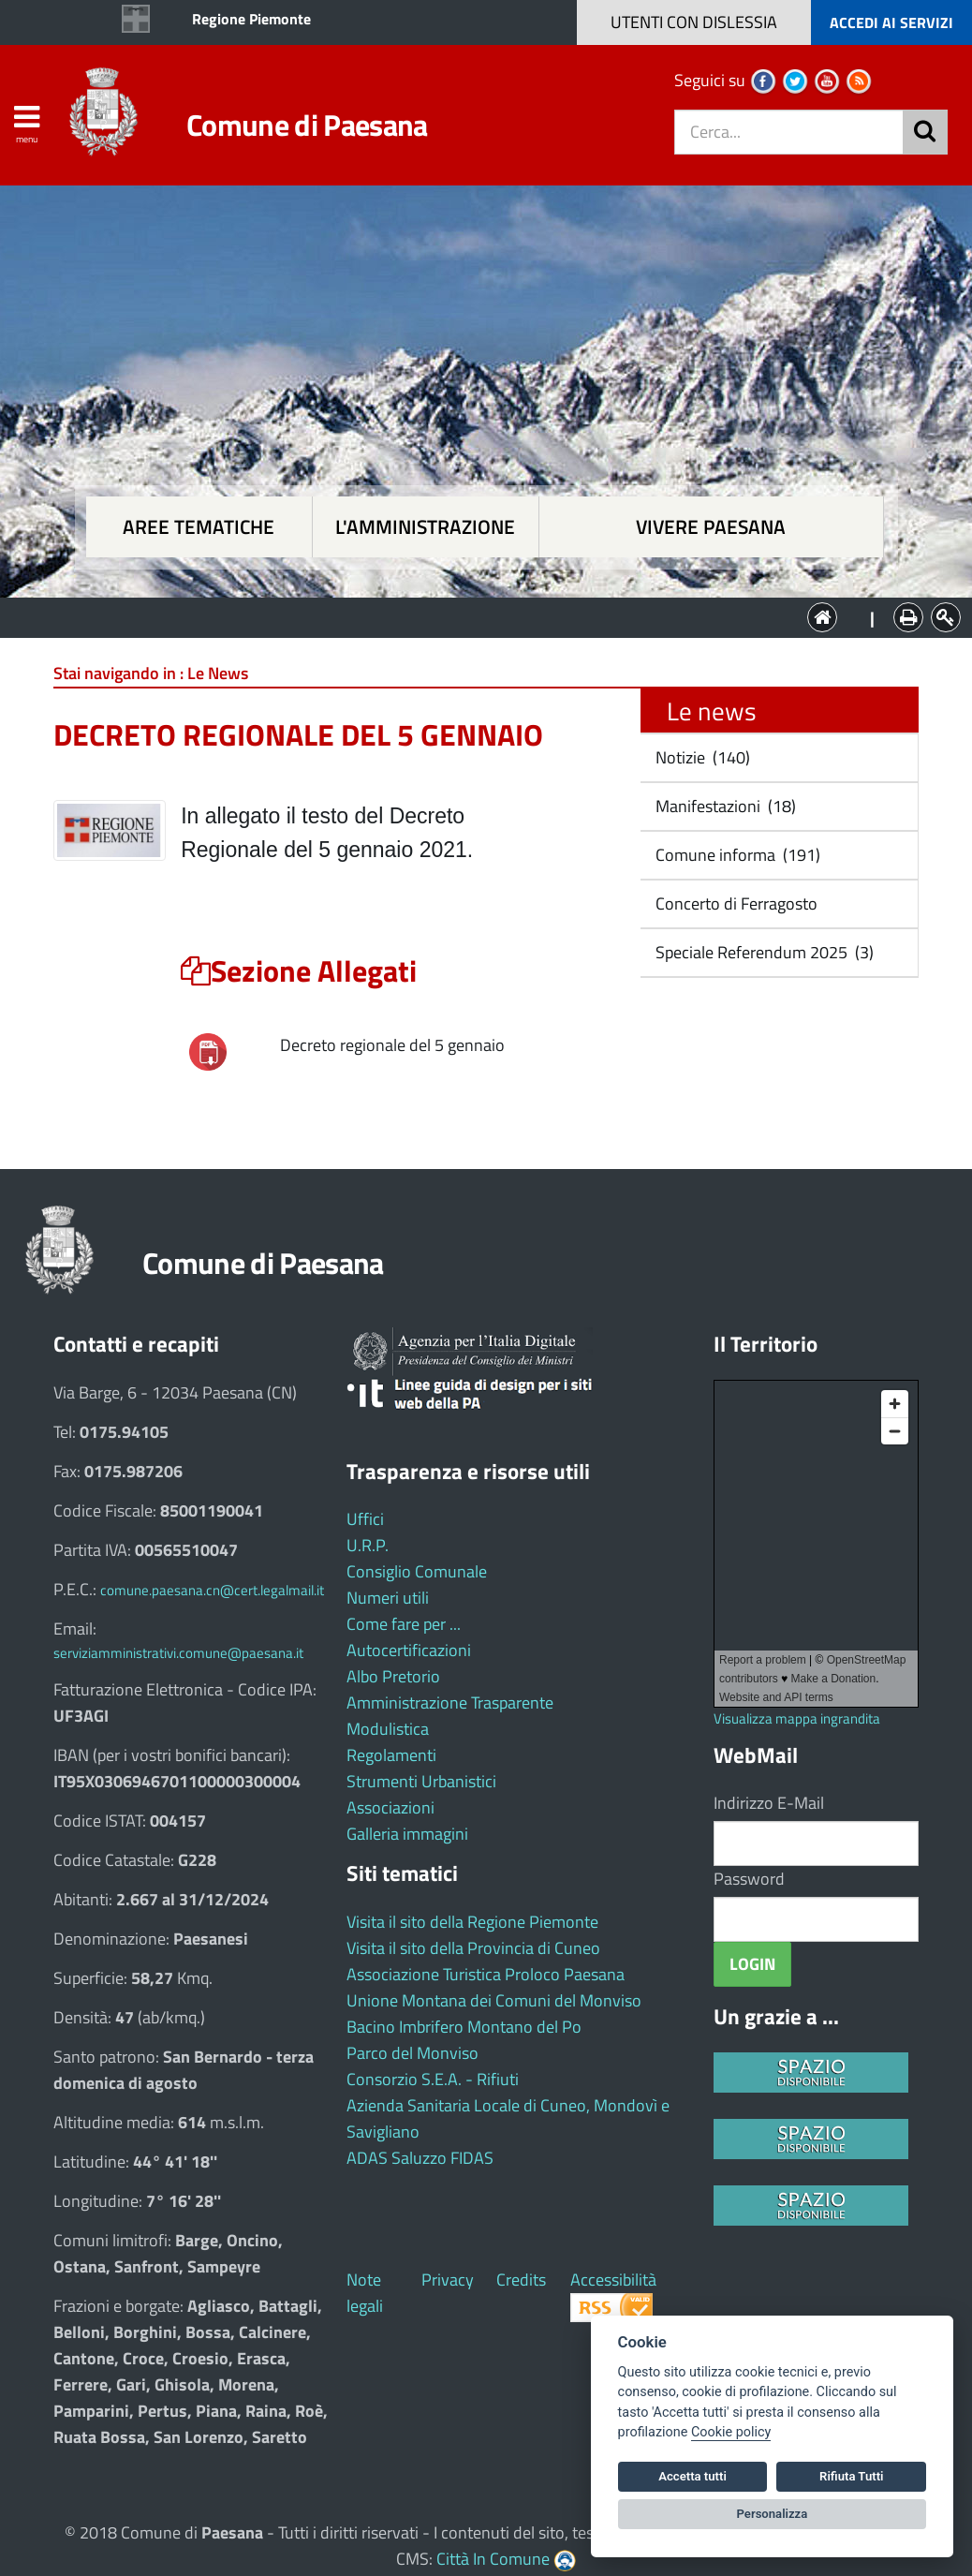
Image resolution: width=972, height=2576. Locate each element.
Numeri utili (387, 1597)
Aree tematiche (198, 526)
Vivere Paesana (711, 526)
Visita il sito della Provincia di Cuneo (473, 1948)
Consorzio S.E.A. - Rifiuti (432, 2079)
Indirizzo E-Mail (769, 1802)
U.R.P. (367, 1545)
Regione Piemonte (251, 18)
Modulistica (387, 1728)
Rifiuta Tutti (851, 2476)
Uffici (365, 1519)
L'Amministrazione (472, 616)
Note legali (364, 2292)
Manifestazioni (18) (724, 806)
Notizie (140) (701, 757)
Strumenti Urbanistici (421, 1781)
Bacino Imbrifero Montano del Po (464, 2026)
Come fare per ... (403, 1623)
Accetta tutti (692, 2476)
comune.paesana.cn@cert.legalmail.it (212, 1590)
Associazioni (390, 1807)
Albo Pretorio (393, 1676)
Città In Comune (493, 2558)
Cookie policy (731, 2432)
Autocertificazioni (408, 1650)
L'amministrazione (425, 526)
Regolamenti (391, 1755)
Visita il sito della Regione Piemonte (472, 1921)
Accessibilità (613, 2279)
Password (749, 1878)
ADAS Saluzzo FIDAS (419, 2157)
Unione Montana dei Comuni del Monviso (493, 2000)
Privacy (447, 2279)
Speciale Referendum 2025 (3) (763, 952)
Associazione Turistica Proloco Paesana (485, 1974)
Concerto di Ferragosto (734, 903)
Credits (521, 2279)
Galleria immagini (407, 1833)
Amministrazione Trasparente (449, 1702)
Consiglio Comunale (416, 1571)
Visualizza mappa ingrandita (797, 1718)
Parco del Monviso (412, 2052)
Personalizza (772, 2514)
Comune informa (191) (736, 854)
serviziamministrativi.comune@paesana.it (178, 1653)
